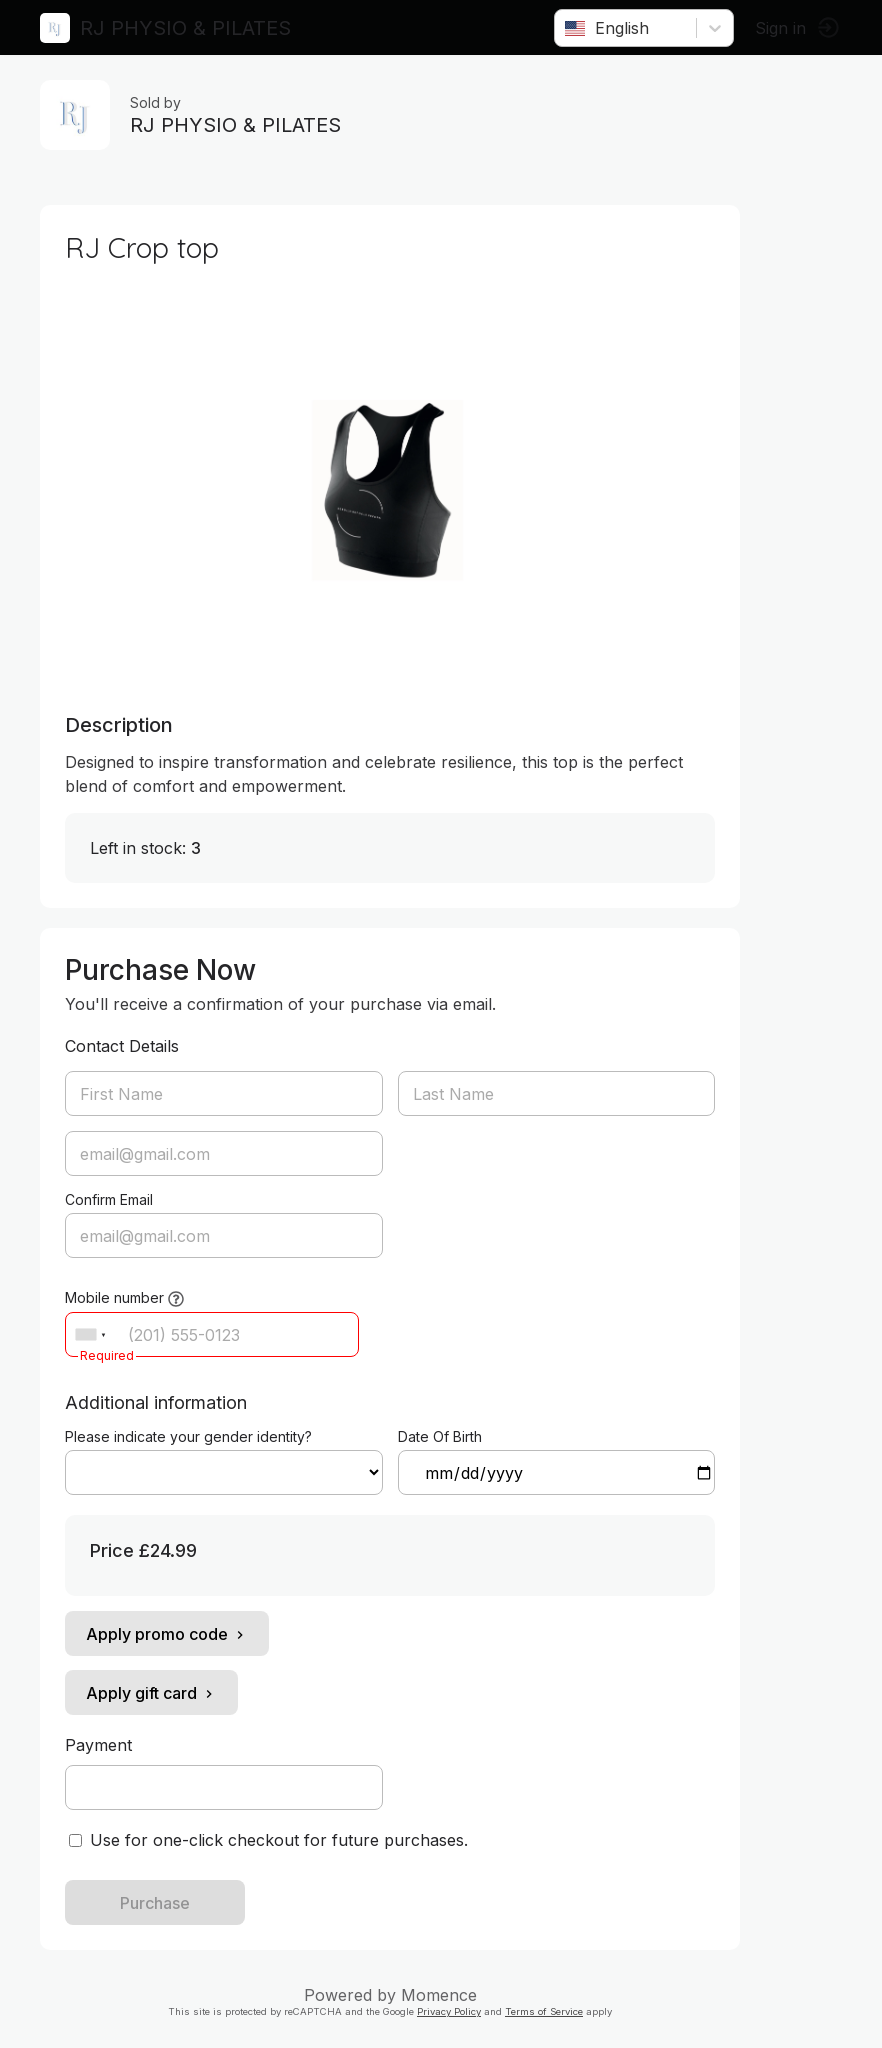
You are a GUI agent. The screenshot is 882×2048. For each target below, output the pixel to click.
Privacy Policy (449, 2011)
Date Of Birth (440, 1436)
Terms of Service (544, 2011)
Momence (439, 1995)
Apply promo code (167, 1634)
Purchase (155, 1903)
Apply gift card (151, 1693)
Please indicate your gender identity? (188, 1436)
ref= (224, 1472)
